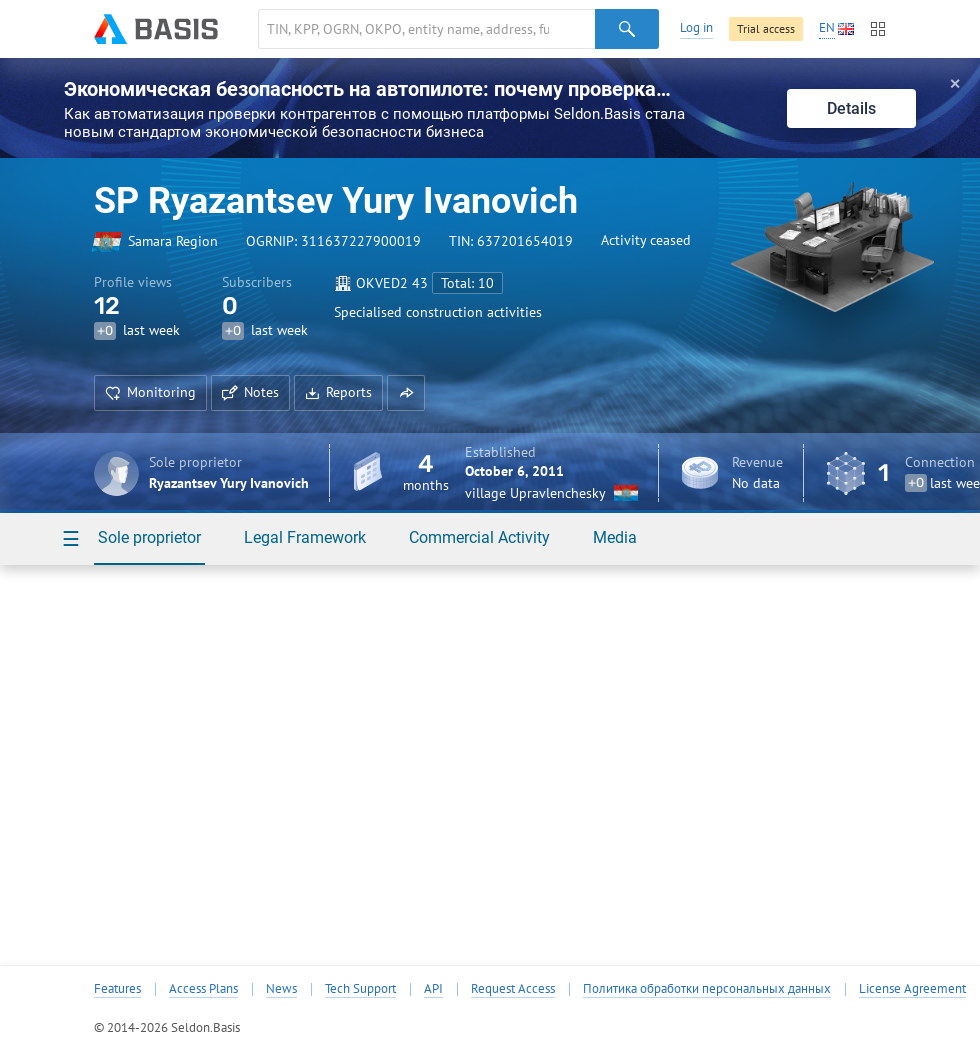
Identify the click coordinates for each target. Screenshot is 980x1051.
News (281, 989)
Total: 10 (467, 283)
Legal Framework (305, 537)
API (433, 989)
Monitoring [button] (150, 392)
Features (117, 989)
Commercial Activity (479, 537)
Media (615, 537)
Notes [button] (250, 392)
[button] (406, 393)
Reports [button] (338, 392)
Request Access (513, 989)
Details (851, 108)
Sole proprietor (149, 537)
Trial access (766, 28)
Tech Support (360, 989)
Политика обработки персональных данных (707, 989)
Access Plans (203, 989)
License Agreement (912, 989)
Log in (696, 27)
